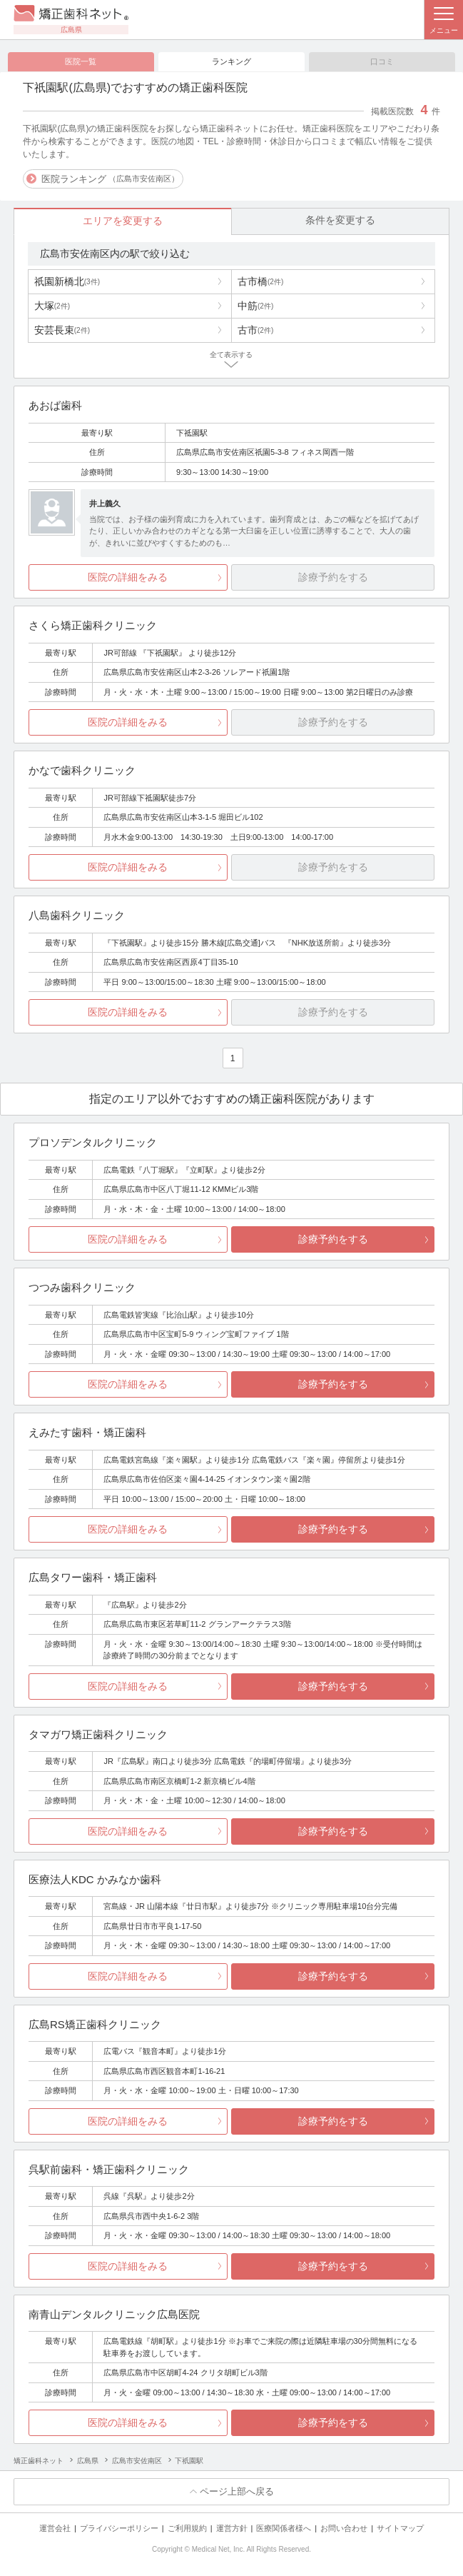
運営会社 (55, 2528)
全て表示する (231, 355)
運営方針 (232, 2528)
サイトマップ (400, 2528)
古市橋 (260, 281)
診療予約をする (333, 1240)
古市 (255, 330)
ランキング (231, 61)
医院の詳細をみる (128, 577)
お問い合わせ (343, 2528)
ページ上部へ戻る (237, 2492)
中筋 (255, 305)
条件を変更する (340, 220)
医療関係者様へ (283, 2528)
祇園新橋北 (67, 281)
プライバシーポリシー (119, 2528)
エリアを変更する (123, 221)
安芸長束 (62, 330)
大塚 (52, 305)
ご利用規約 (187, 2528)
